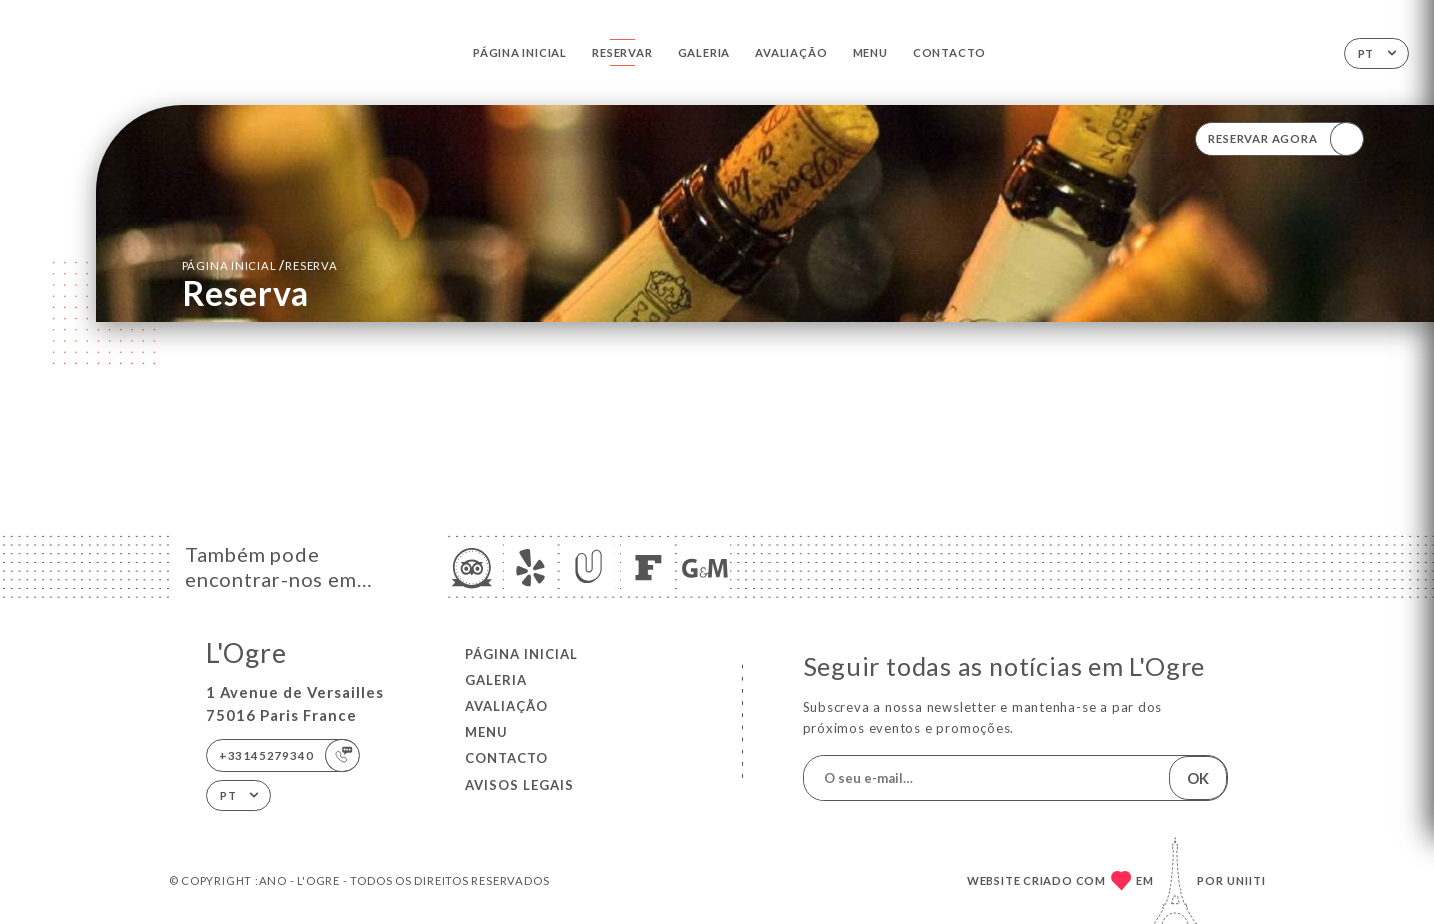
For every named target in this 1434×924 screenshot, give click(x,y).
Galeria (704, 52)
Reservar (622, 52)
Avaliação (791, 52)
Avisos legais (519, 785)
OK (1198, 778)
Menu (870, 52)
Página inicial (520, 52)
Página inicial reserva (260, 265)
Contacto (949, 52)
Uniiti (1246, 880)
